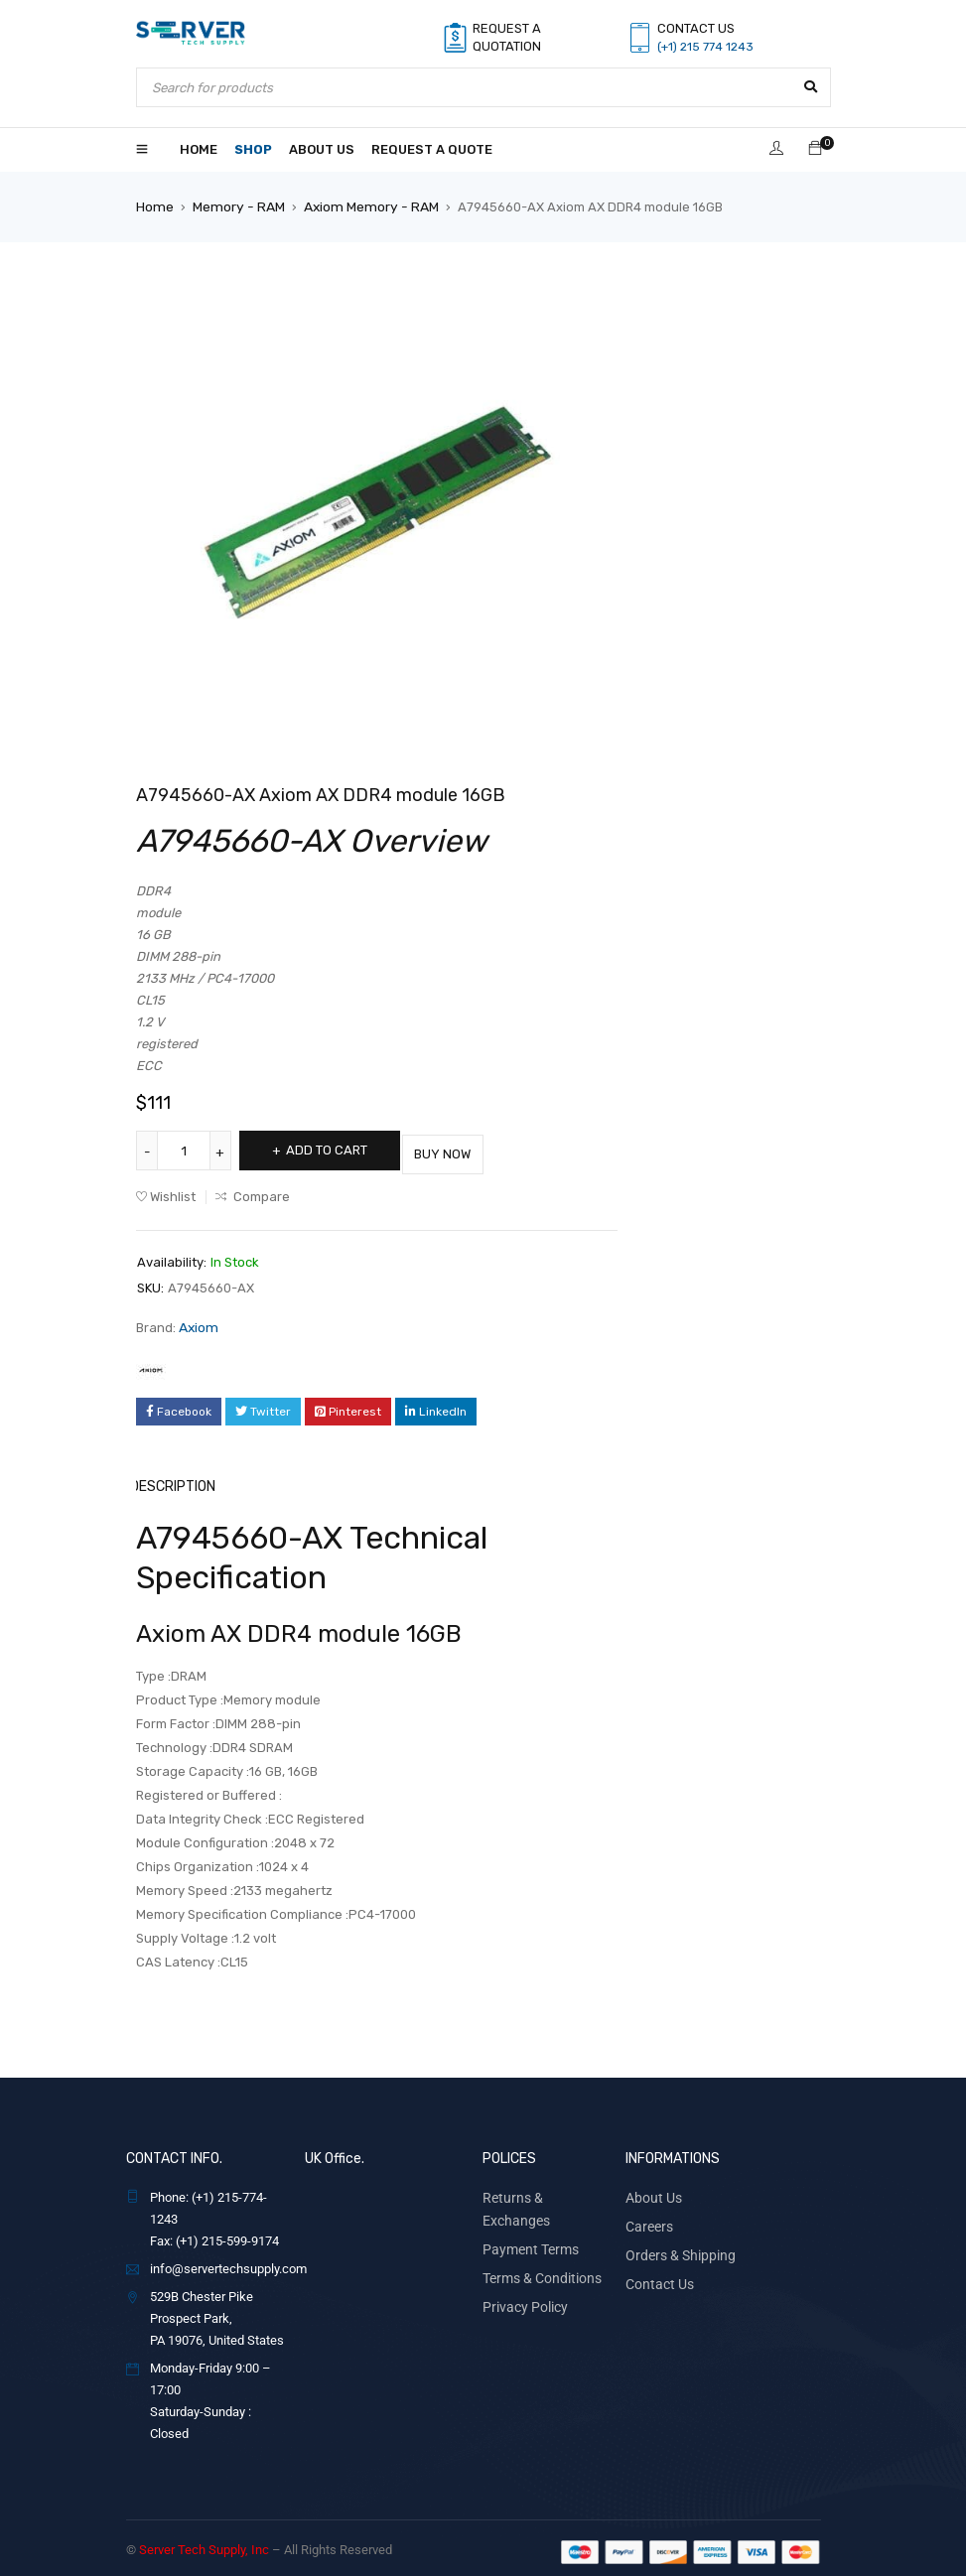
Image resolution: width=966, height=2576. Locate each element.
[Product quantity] (185, 1149)
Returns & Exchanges (542, 2189)
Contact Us (656, 2272)
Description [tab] (176, 1479)
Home (154, 206)
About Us (650, 2189)
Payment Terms (527, 2217)
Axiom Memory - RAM (361, 206)
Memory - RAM (234, 206)
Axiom (197, 1321)
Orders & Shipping (675, 2244)
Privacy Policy (521, 2272)
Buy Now (473, 1149)
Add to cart (336, 1149)
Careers (647, 2217)
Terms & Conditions (537, 2244)
